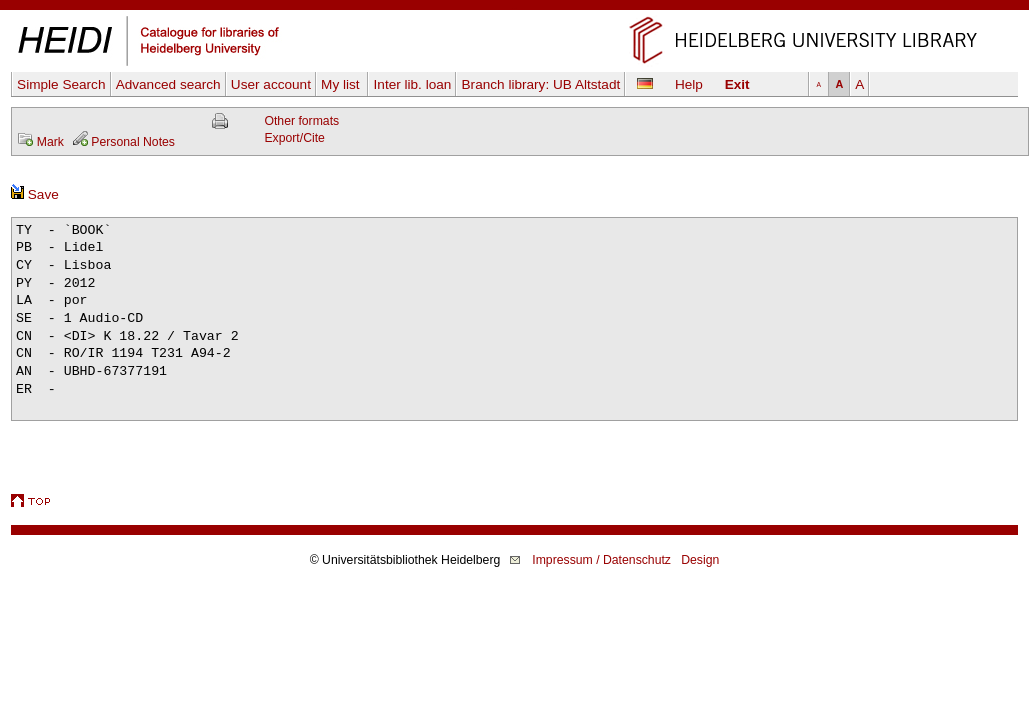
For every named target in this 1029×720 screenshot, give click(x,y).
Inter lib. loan (413, 84)
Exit (737, 84)
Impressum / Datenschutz (601, 560)
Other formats (301, 121)
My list (342, 84)
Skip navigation (514, 8)
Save (35, 194)
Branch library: (541, 84)
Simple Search (61, 84)
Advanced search (168, 84)
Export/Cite (294, 138)
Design (700, 560)
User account (271, 84)
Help (689, 84)
